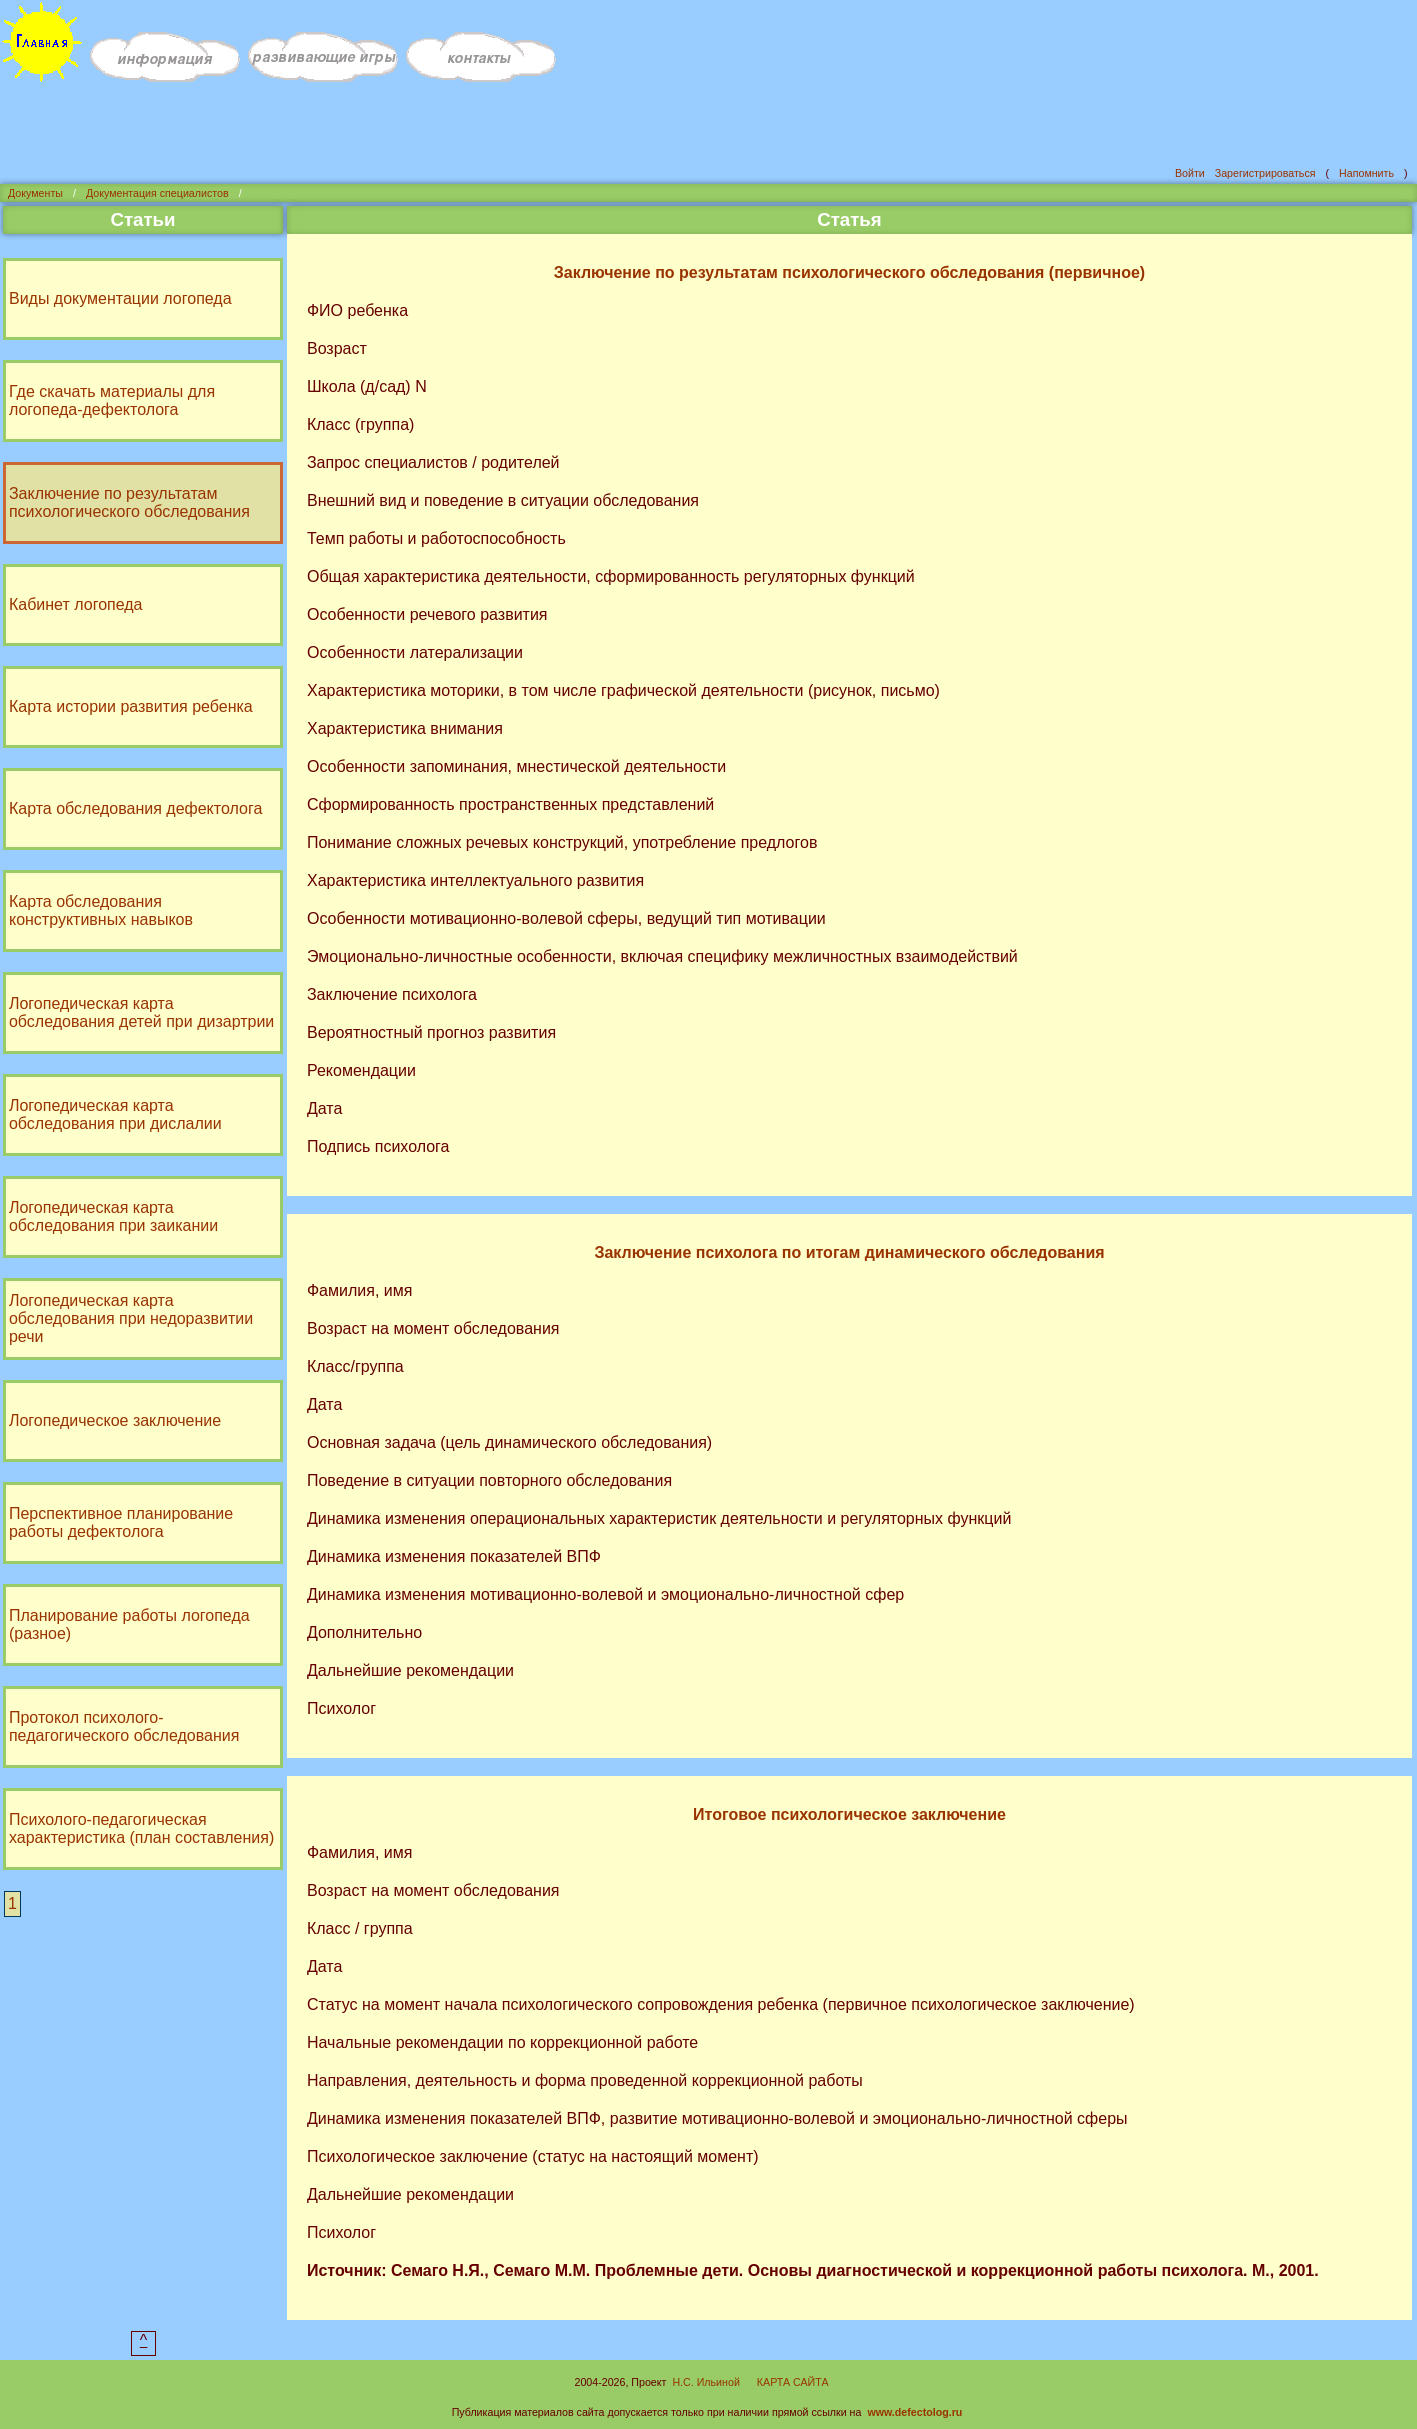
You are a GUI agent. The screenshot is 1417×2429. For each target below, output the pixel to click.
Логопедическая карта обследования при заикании (115, 1214)
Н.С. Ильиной (705, 2380)
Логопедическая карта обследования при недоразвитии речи (133, 1316)
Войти (1190, 171)
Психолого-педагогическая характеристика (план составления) (143, 1826)
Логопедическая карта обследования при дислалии (117, 1112)
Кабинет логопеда (78, 602)
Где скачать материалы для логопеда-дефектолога (114, 398)
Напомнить (1366, 171)
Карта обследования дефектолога (137, 806)
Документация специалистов (157, 191)
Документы (35, 191)
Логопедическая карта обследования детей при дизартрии (143, 1010)
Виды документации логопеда (122, 296)
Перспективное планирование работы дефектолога (123, 1520)
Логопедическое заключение (117, 1418)
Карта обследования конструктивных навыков (103, 908)
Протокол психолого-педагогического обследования (126, 1724)
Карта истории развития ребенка (133, 704)
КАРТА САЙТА (793, 2380)
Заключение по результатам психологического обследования (131, 500)
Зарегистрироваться (1265, 171)
